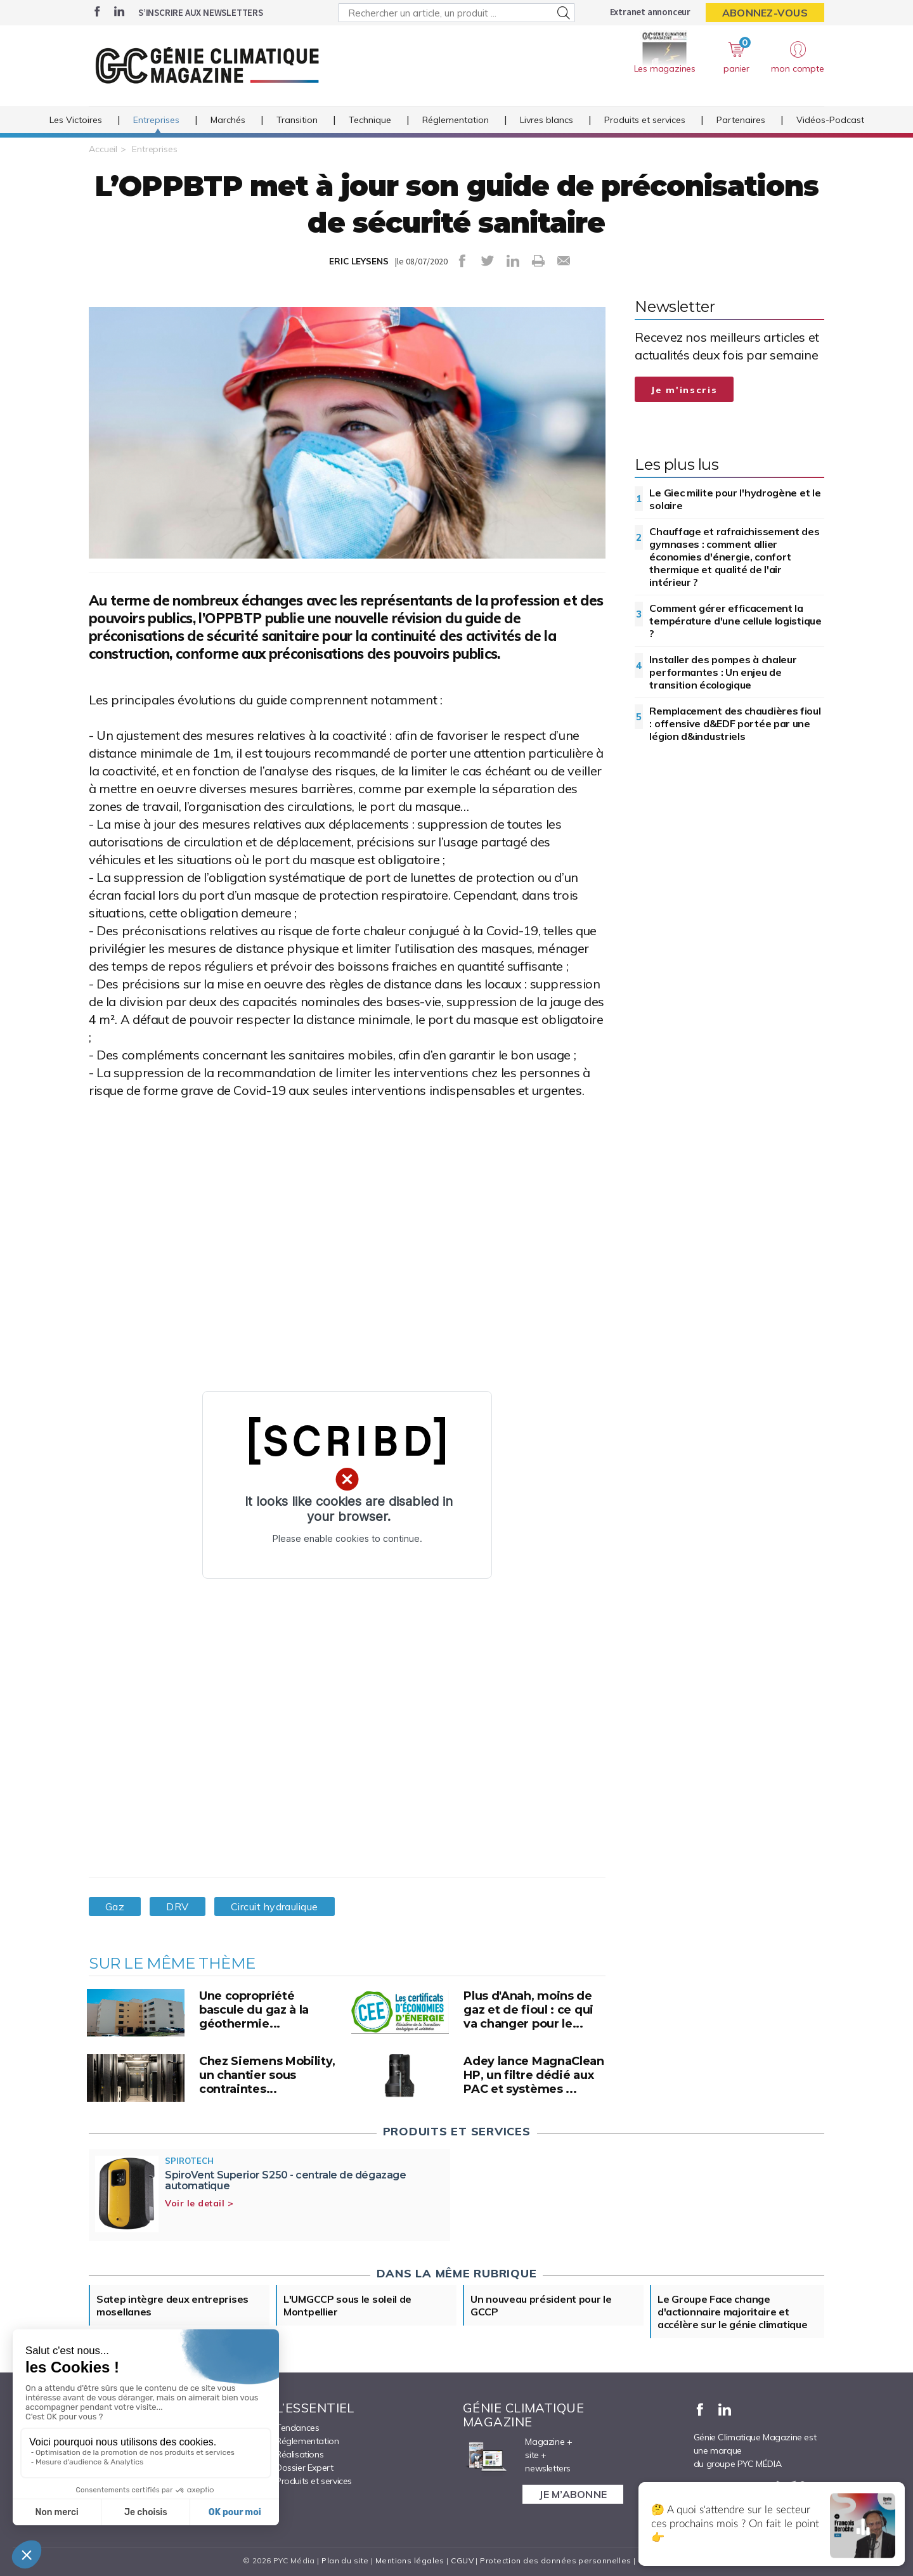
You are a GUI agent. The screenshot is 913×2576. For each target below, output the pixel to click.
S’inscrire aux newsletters (200, 12)
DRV (177, 1906)
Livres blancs (546, 120)
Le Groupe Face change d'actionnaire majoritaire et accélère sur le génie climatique (732, 2312)
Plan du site (344, 2560)
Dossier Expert (304, 2467)
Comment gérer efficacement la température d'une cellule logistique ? (735, 621)
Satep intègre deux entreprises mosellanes (172, 2305)
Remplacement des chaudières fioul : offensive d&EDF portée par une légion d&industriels (734, 723)
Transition (297, 120)
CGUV (462, 2560)
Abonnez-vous (765, 12)
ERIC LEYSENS (359, 261)
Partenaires (740, 120)
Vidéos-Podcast (830, 120)
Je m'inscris (684, 390)
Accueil (103, 149)
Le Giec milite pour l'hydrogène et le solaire (734, 499)
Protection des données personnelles (555, 2560)
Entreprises (156, 120)
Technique (370, 120)
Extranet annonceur (650, 12)
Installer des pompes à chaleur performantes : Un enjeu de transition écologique (722, 672)
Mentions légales (409, 2560)
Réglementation (455, 120)
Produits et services (644, 120)
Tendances (297, 2427)
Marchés (227, 120)
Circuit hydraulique (274, 1906)
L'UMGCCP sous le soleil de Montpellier (347, 2305)
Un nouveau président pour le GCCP (541, 2305)
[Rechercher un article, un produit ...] (456, 12)
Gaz (114, 1906)
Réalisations (299, 2454)
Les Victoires (75, 120)
